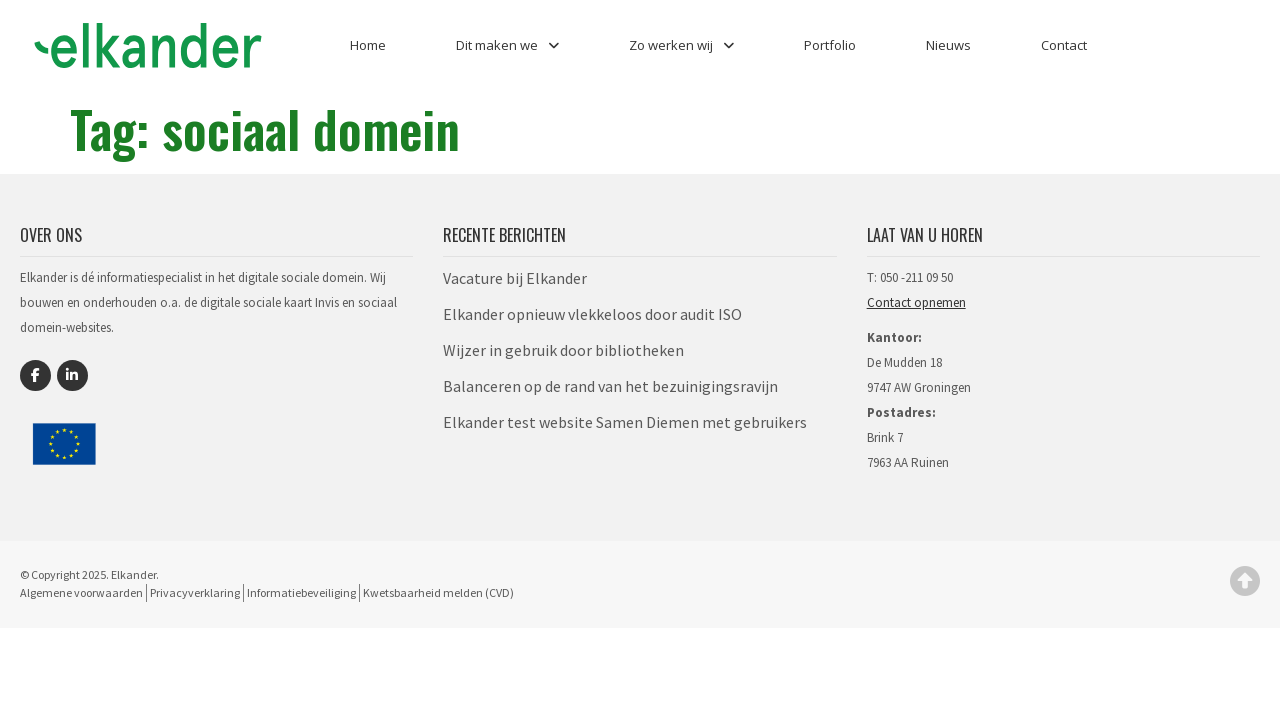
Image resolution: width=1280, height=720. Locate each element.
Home (368, 45)
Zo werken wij (681, 45)
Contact (1064, 45)
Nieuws (948, 45)
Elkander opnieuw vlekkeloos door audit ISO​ (592, 314)
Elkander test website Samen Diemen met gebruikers (625, 422)
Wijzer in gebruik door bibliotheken (563, 350)
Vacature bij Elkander (515, 278)
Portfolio (830, 45)
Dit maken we (507, 45)
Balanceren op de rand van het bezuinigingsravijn (610, 386)
